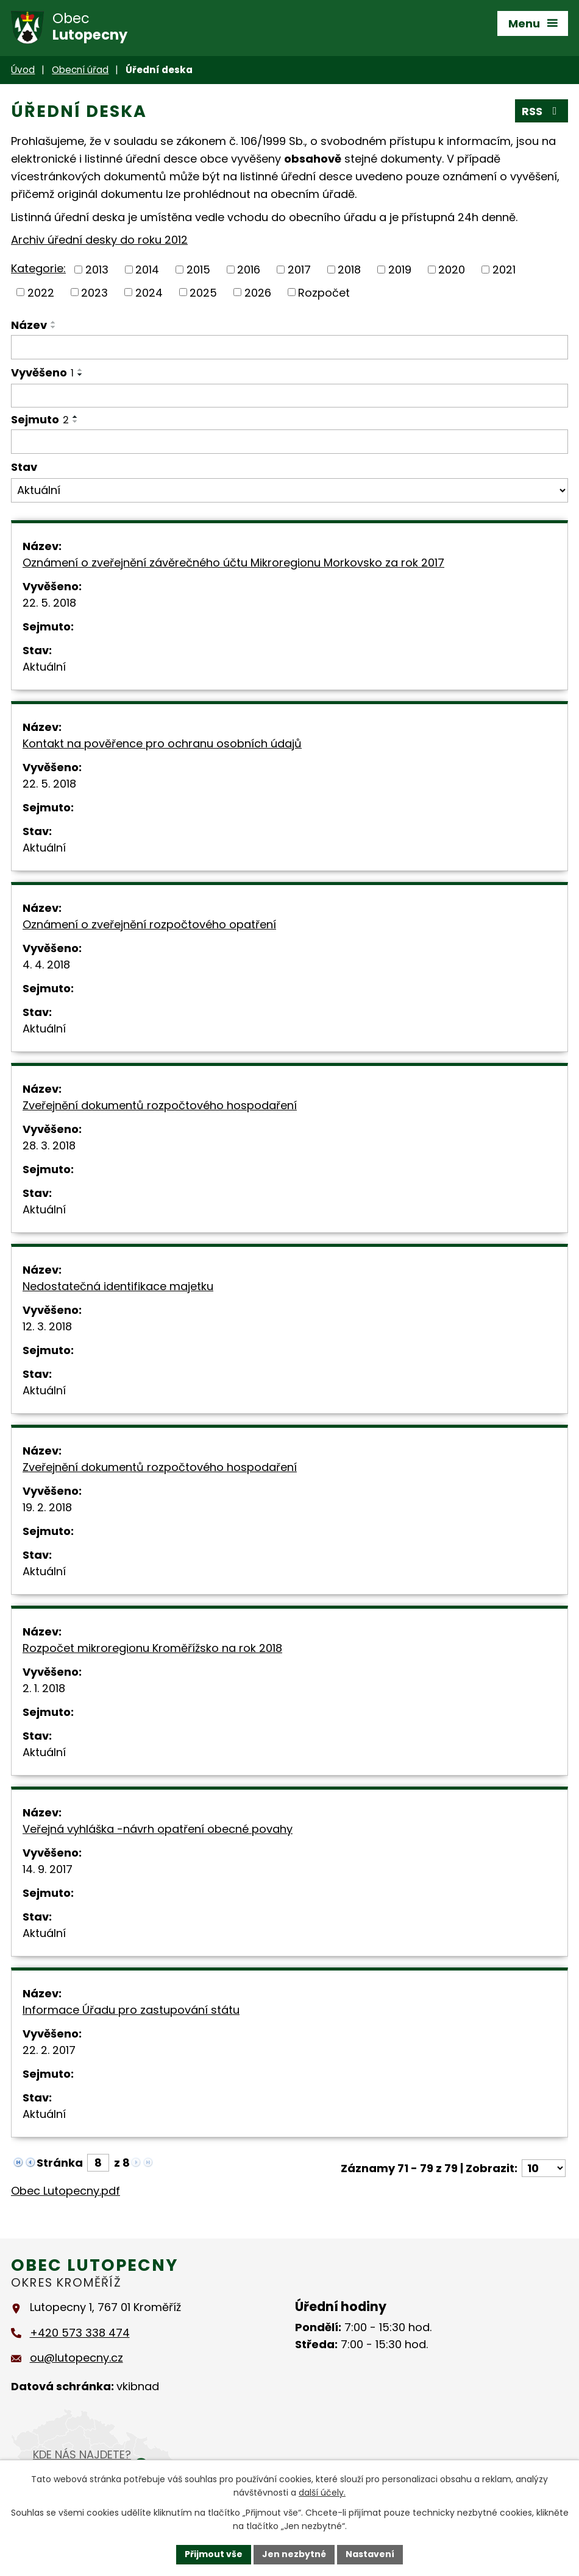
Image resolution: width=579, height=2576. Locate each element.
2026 (257, 292)
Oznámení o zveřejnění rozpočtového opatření (149, 924)
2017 (299, 269)
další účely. (322, 2493)
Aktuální (44, 666)
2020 (451, 269)
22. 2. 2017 (49, 2050)
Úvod (23, 69)
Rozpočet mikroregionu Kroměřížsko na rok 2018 (152, 1648)
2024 (149, 292)
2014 (147, 269)
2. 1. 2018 (44, 1688)
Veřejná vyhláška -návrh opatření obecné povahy (158, 1829)
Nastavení (370, 2554)
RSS (542, 111)
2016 (248, 269)
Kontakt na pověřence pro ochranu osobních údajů (162, 743)
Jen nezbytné (294, 2554)
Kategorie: (38, 268)
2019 (399, 269)
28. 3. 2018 (49, 1145)
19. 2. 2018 (47, 1507)
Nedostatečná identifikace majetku (118, 1286)
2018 (349, 269)
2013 (96, 269)
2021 (504, 269)
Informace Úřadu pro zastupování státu (131, 2009)
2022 (40, 292)
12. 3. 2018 (47, 1326)
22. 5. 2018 (49, 602)
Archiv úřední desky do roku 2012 (99, 239)
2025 (203, 292)
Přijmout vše (214, 2554)
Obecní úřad (80, 69)
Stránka (60, 2162)
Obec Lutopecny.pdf (65, 2190)
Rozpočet (324, 292)
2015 (198, 269)
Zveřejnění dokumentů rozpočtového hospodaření (160, 1105)
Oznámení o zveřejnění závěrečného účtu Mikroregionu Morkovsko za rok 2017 (233, 562)
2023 (94, 292)
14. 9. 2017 (48, 1869)
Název (29, 325)
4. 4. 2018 (46, 964)
